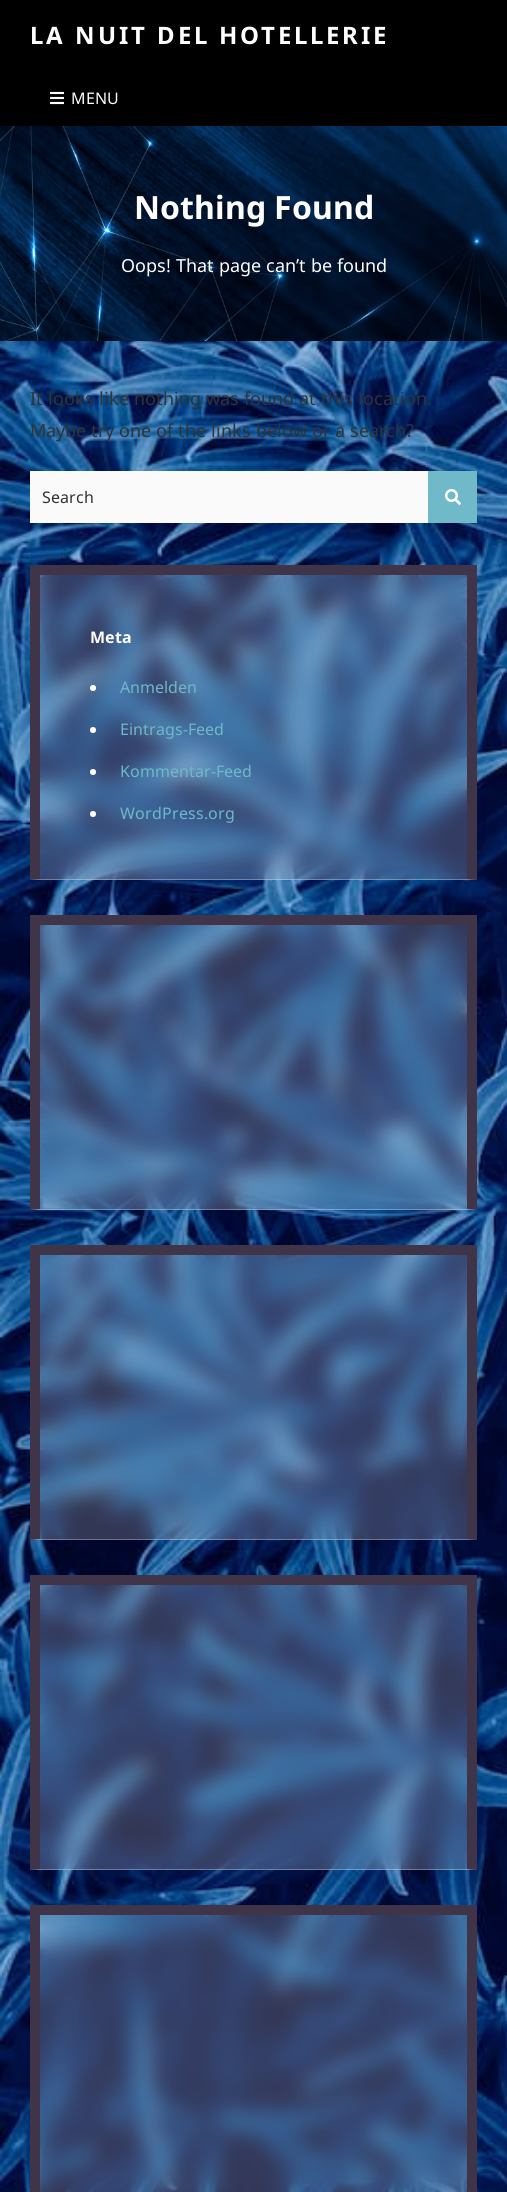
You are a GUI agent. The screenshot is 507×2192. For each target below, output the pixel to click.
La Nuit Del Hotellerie (209, 34)
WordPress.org (177, 813)
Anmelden (158, 687)
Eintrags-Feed (172, 729)
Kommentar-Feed (186, 771)
